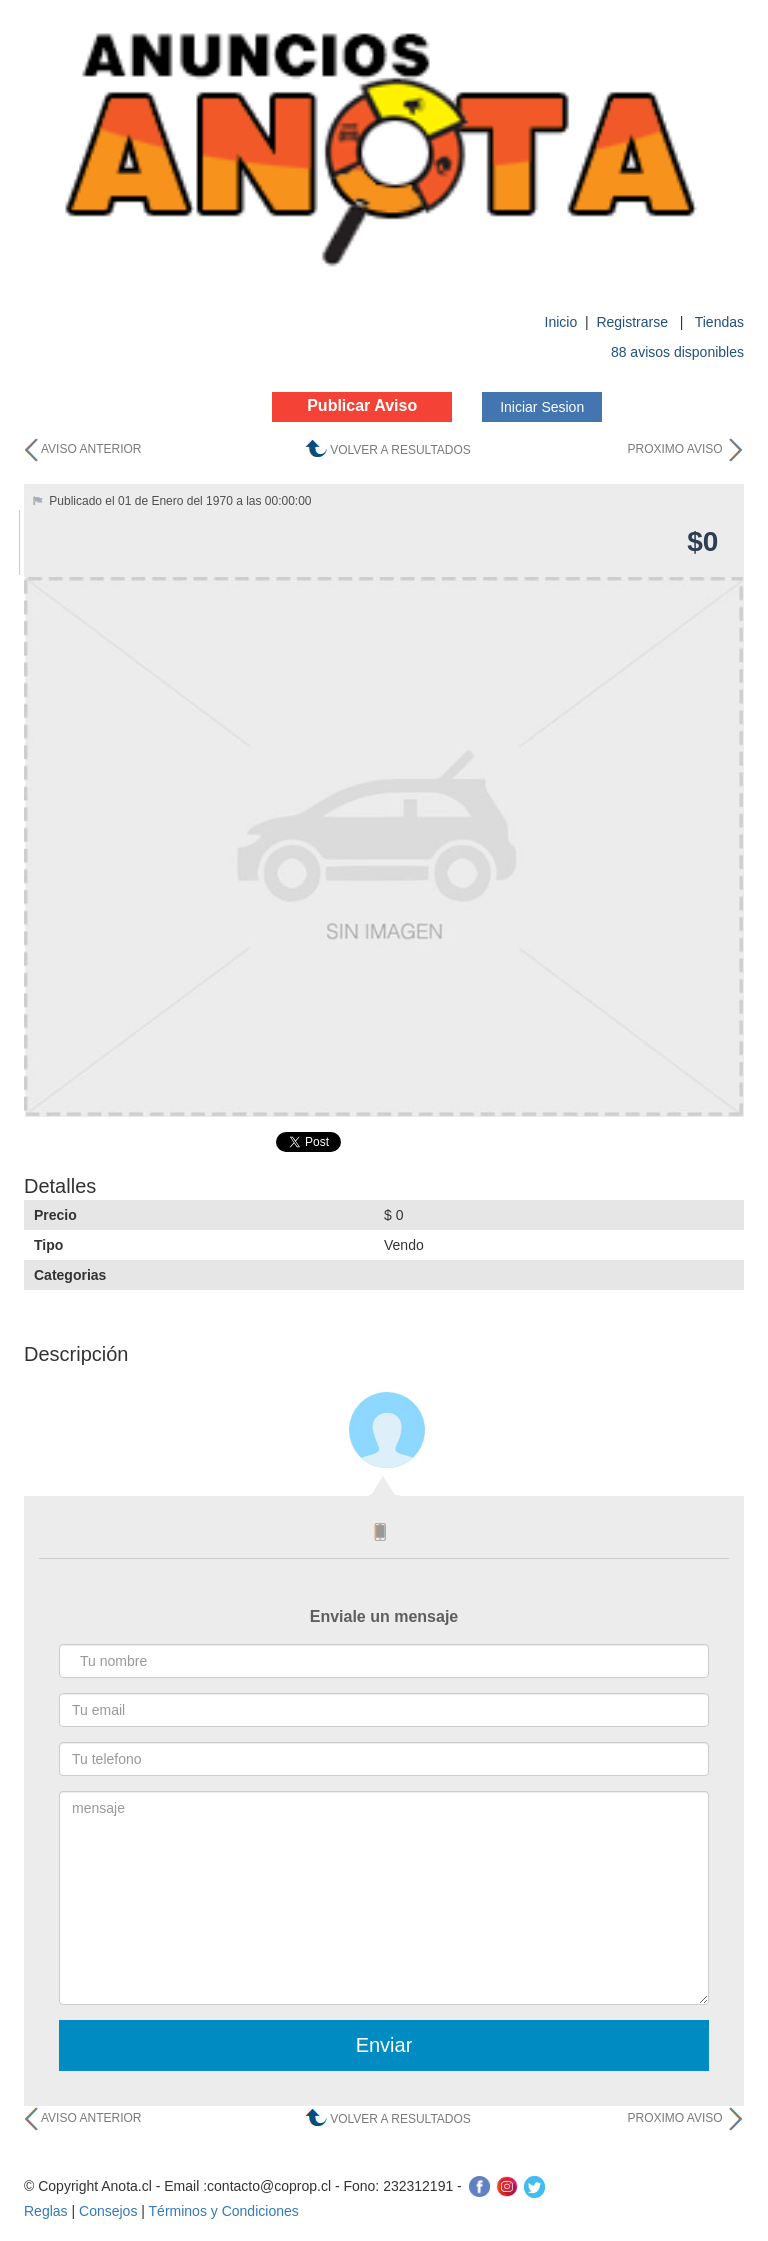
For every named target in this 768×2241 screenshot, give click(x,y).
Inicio (561, 322)
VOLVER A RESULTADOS (400, 450)
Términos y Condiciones (224, 2211)
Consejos (108, 2211)
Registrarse (633, 322)
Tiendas (719, 322)
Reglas (46, 2211)
